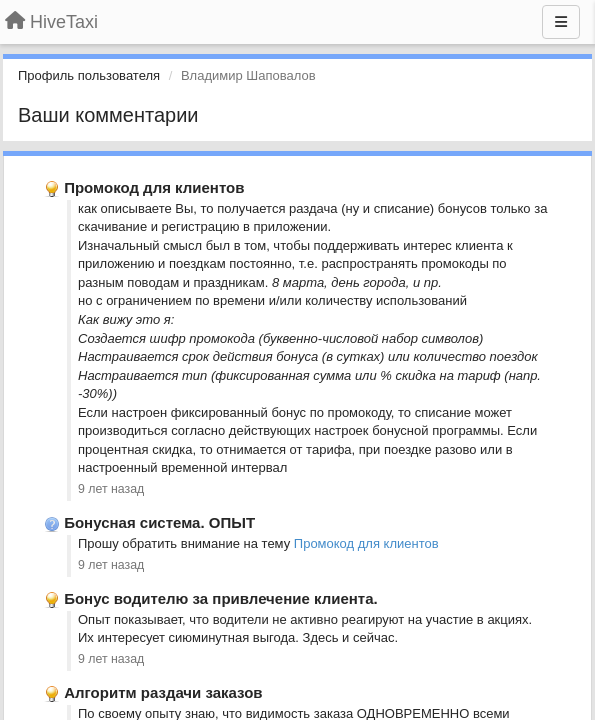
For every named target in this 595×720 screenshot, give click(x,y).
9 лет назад (111, 489)
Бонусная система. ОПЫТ (159, 522)
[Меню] (561, 22)
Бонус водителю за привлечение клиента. (220, 598)
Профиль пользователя (89, 75)
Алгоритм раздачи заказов (163, 692)
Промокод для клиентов (154, 187)
